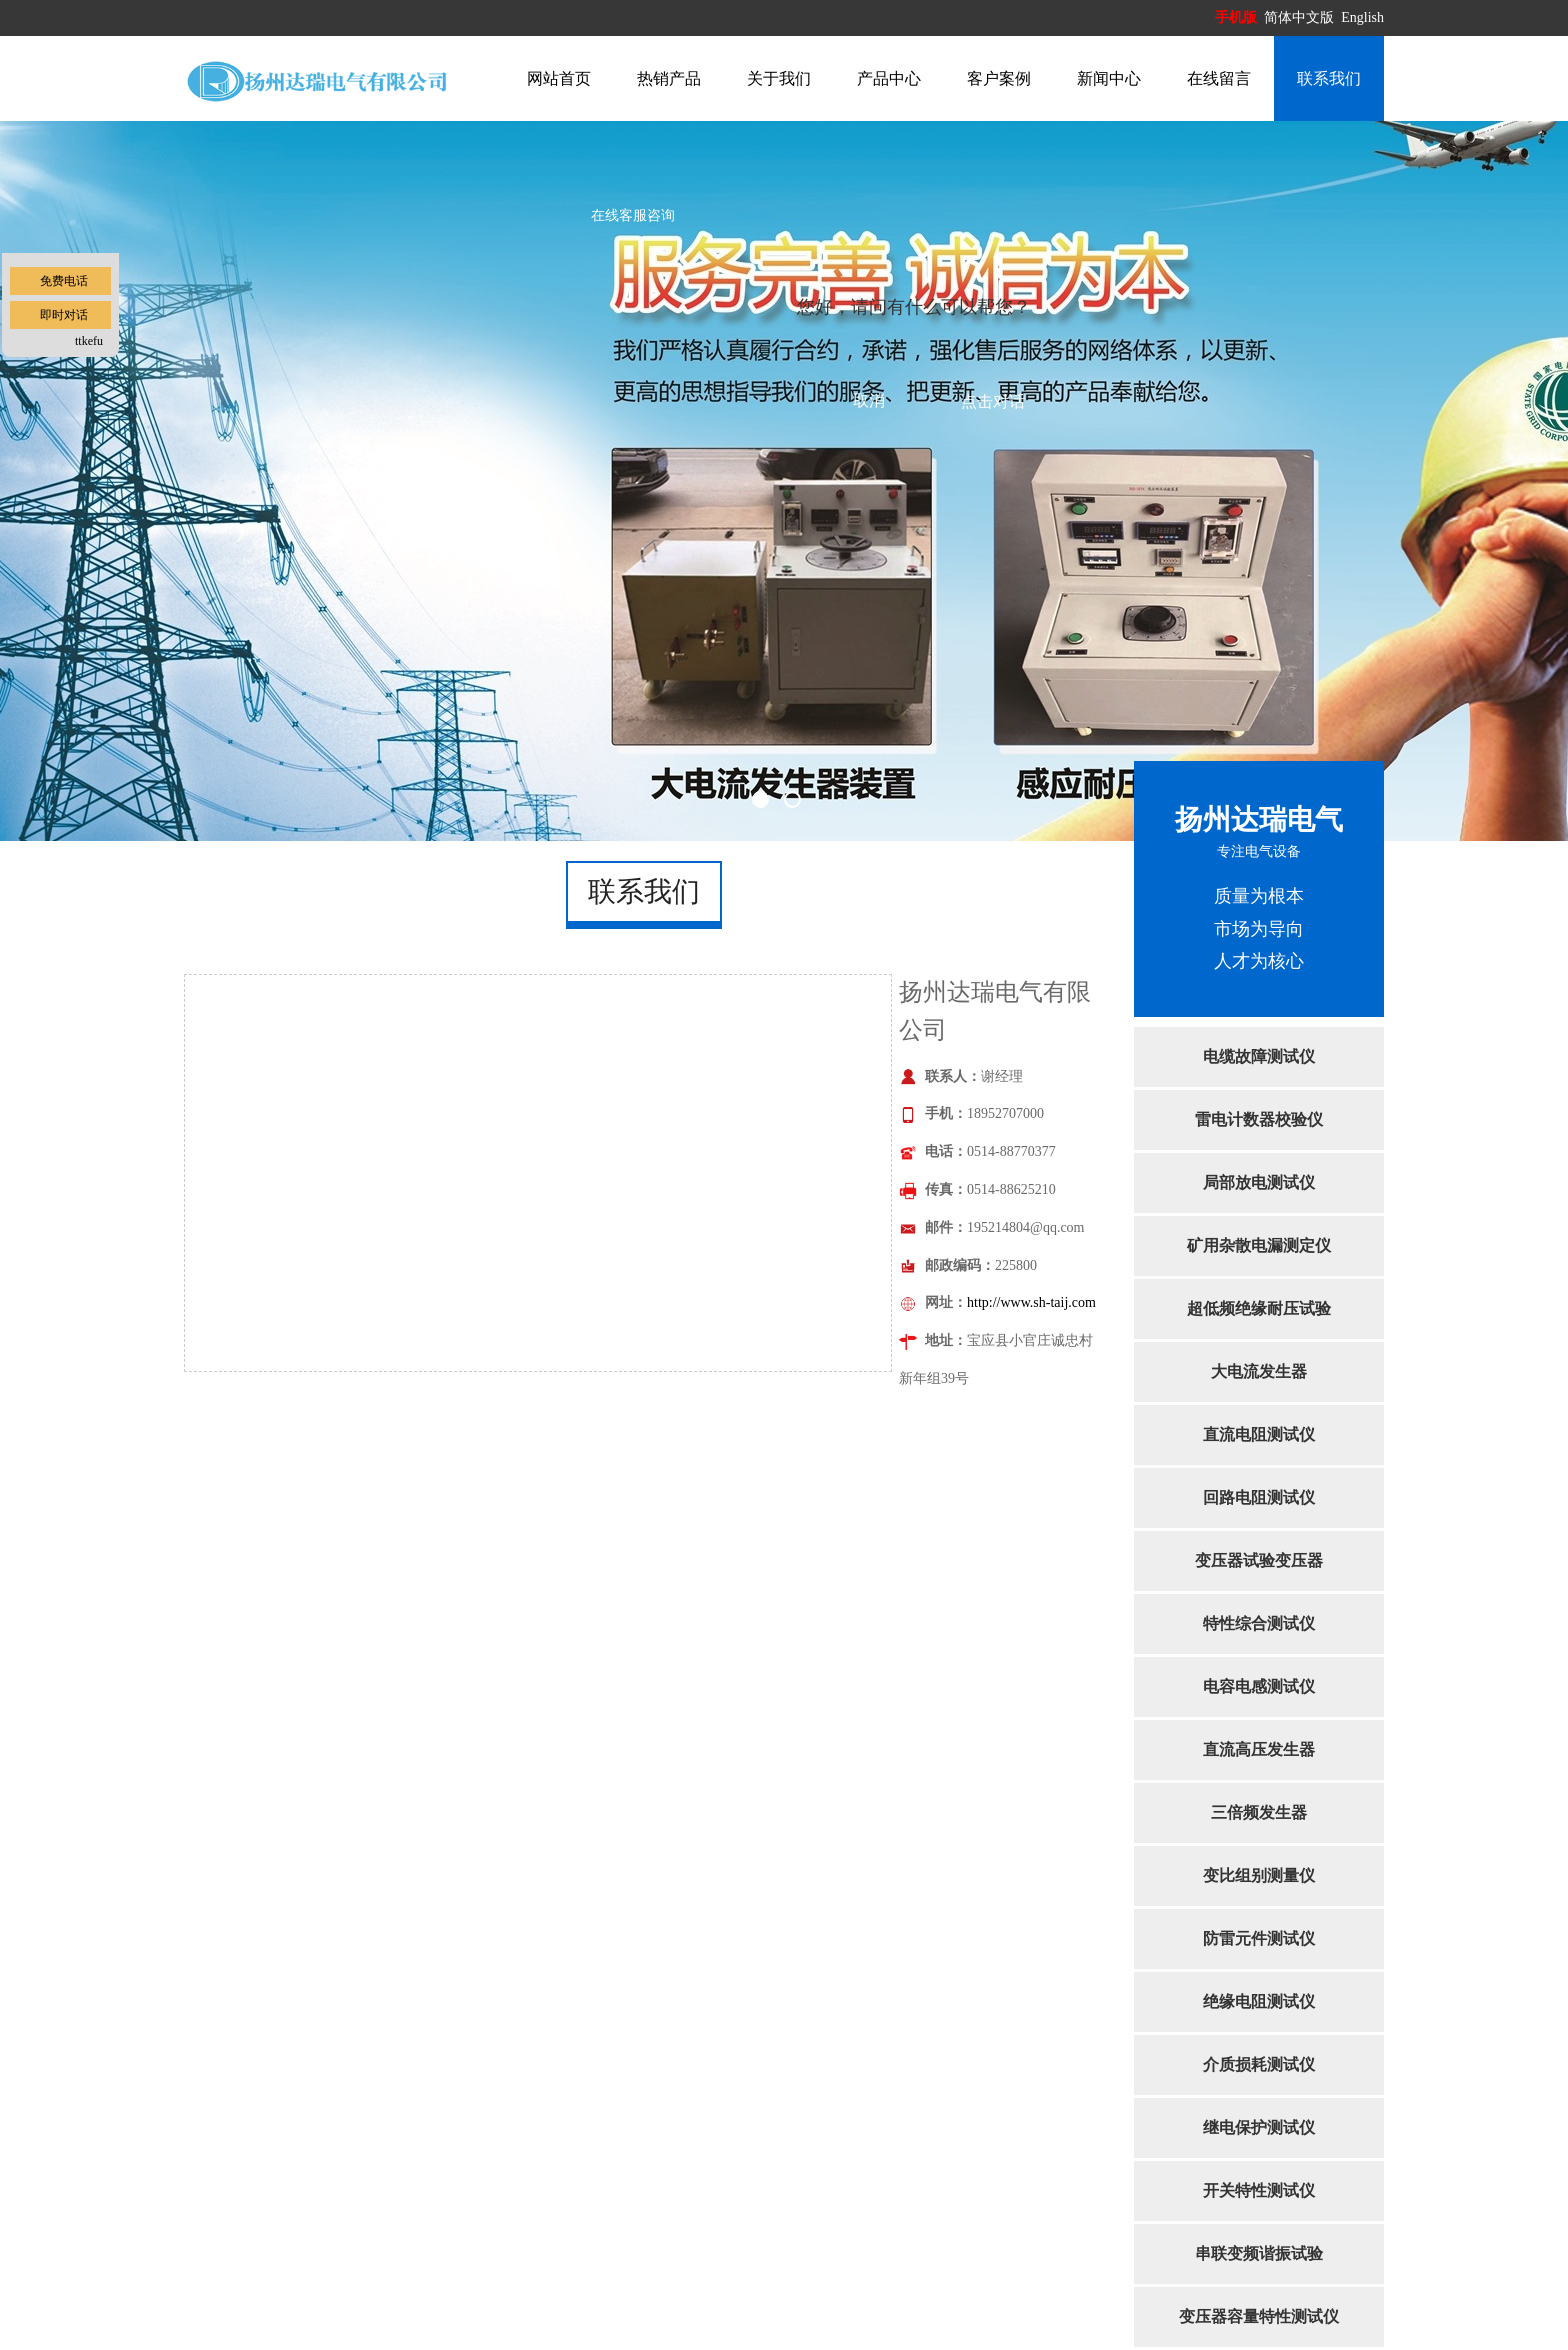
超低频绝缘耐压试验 (1259, 1308)
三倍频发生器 (1259, 1812)
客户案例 (999, 78)
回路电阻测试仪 (1259, 1497)
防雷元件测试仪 (1259, 1938)
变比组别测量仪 (1259, 1875)
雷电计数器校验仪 (1259, 1119)
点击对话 (993, 401)
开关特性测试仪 (1259, 2190)
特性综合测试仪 (1259, 1623)
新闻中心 (1109, 78)
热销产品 (669, 78)
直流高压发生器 (1259, 1749)
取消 (869, 400)
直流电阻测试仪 (1259, 1434)
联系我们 (1329, 78)
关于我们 (779, 78)
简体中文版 (1301, 17)
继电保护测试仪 (1259, 2127)
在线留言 (1219, 78)
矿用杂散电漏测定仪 (1259, 1245)
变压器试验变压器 (1259, 1560)
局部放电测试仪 (1259, 1182)
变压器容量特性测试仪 (1259, 2316)
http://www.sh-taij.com (1031, 1302)
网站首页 (559, 78)
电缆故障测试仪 (1259, 1056)
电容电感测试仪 (1259, 1686)
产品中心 (889, 78)
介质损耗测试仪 (1259, 2064)
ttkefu (89, 341)
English (1362, 17)
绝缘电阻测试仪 (1259, 2001)
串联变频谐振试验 (1259, 2253)
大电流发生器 (1259, 1371)
